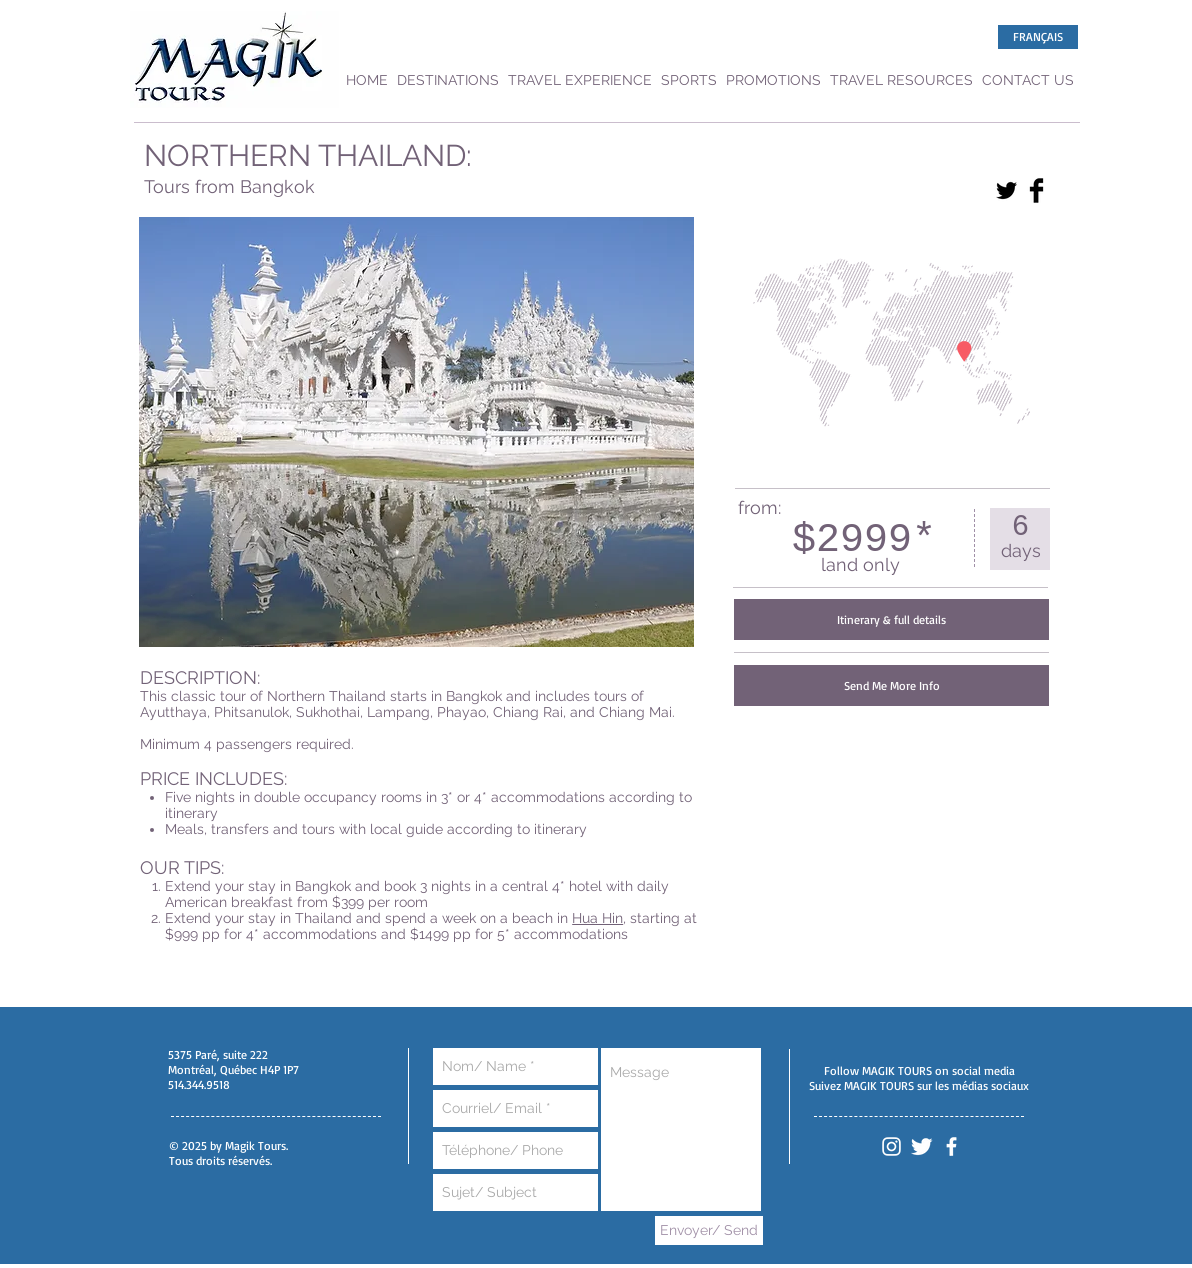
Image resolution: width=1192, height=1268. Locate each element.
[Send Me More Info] (891, 685)
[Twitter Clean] (921, 1146)
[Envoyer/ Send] (709, 1230)
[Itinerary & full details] (891, 619)
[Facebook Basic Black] (1036, 190)
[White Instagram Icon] (891, 1146)
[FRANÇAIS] (1038, 37)
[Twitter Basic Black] (1006, 190)
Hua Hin (597, 918)
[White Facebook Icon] (951, 1146)
